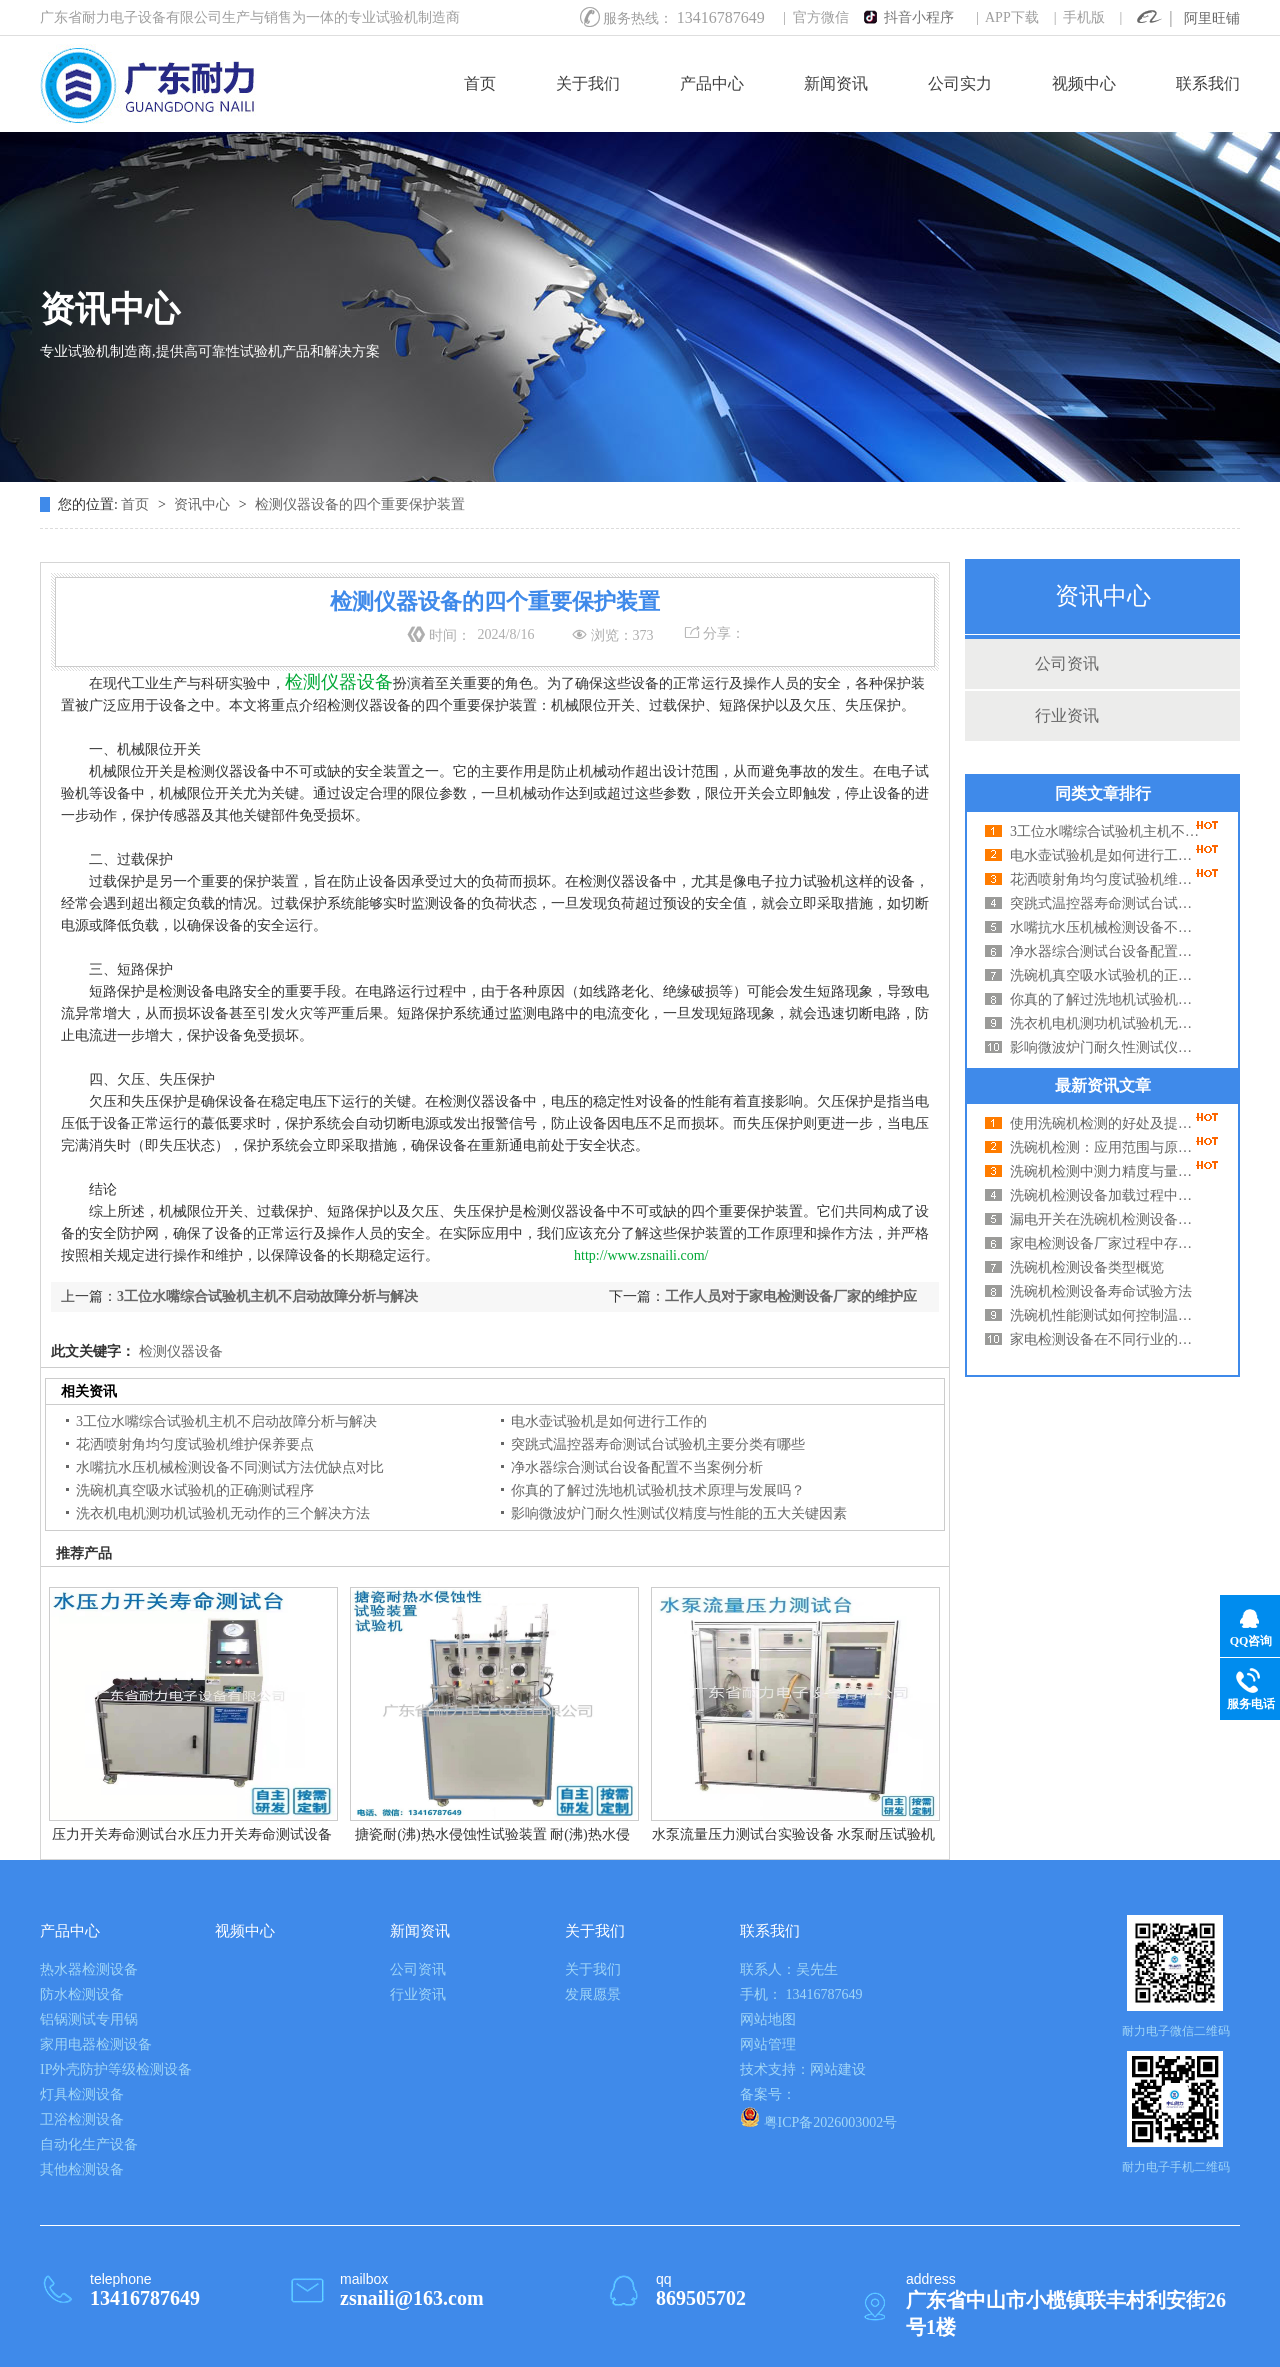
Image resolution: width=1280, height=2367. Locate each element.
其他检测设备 (82, 2169)
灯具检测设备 (82, 2094)
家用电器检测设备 (96, 2044)
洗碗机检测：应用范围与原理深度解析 (1105, 1147)
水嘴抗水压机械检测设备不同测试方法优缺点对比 (1105, 927)
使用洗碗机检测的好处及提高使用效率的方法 (1105, 1123)
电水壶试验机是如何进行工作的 (1105, 855)
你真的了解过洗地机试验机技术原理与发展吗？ (1105, 999)
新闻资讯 (836, 83)
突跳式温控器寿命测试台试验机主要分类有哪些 (1105, 903)
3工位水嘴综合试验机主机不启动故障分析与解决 (1105, 831)
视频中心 (1084, 83)
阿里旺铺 (1212, 18)
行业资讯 (1067, 715)
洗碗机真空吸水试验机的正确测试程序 (1105, 975)
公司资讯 (1067, 663)
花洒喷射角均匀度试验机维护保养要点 (1105, 879)
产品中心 (712, 83)
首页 (480, 83)
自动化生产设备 (89, 2144)
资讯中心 (204, 504)
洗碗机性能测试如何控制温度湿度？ (1105, 1315)
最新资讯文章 (1103, 1085)
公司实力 (960, 83)
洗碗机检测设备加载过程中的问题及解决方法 (1105, 1195)
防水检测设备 (82, 1994)
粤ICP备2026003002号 (818, 2118)
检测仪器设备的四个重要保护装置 (360, 504)
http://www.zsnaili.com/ (641, 1255)
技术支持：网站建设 (803, 2069)
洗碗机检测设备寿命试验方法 (1101, 1291)
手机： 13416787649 (801, 1994)
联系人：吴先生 (789, 1969)
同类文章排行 (1103, 793)
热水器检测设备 (89, 1969)
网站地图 (768, 2019)
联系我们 (1208, 83)
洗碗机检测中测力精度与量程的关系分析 (1105, 1171)
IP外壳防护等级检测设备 (116, 2069)
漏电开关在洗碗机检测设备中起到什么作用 (1105, 1219)
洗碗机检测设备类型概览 (1087, 1267)
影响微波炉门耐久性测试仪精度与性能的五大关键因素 (1105, 1047)
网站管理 (768, 2044)
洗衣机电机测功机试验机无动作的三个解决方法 (1105, 1023)
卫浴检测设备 (82, 2119)
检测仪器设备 (179, 1351)
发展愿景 (593, 1994)
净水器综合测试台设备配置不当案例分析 (1105, 951)
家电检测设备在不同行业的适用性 (1105, 1339)
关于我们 (588, 83)
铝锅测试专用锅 (89, 2019)
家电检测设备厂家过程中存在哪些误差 (1105, 1243)
